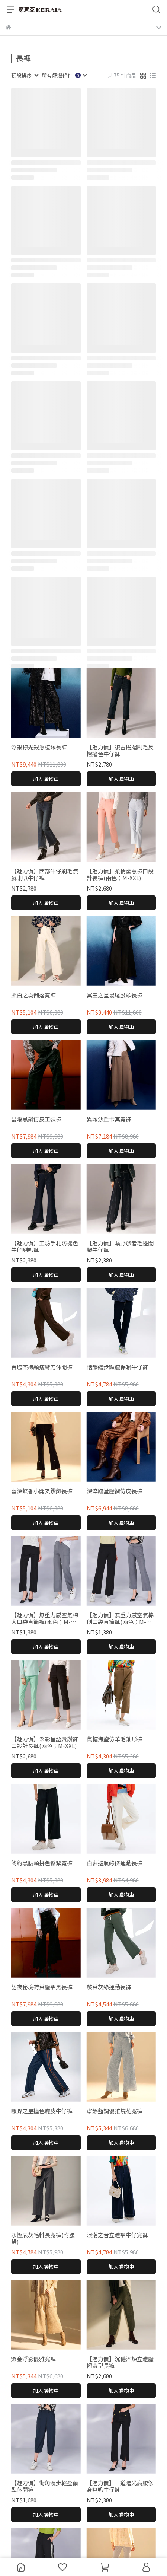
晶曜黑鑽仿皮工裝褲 (36, 1119)
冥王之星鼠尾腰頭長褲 (114, 995)
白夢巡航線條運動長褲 (114, 1863)
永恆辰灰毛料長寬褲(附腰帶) (43, 2238)
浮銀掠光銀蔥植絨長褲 (39, 747)
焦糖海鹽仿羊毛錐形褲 (114, 1739)
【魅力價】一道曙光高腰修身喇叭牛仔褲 (120, 2486)
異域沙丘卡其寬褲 (109, 1119)
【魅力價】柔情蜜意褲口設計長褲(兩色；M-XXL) (120, 874)
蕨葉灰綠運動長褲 (109, 1987)
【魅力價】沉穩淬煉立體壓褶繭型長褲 (120, 2362)
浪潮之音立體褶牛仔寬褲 (117, 2235)
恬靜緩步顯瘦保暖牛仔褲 (117, 1367)
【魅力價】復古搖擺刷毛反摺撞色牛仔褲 (120, 750)
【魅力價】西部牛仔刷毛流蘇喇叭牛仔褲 (44, 874)
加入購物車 (46, 779)
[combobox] (24, 75)
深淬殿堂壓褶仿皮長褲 (114, 1491)
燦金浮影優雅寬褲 (33, 2359)
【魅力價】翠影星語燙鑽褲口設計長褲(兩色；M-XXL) (44, 1742)
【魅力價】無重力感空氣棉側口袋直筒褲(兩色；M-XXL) (120, 1618)
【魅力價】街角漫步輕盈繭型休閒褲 (44, 2486)
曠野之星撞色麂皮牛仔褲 (42, 2111)
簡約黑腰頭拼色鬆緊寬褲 (42, 1863)
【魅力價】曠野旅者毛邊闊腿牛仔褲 (120, 1246)
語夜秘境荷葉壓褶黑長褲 (42, 1987)
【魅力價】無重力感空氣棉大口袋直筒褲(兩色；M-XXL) (44, 1618)
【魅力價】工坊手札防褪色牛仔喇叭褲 (44, 1246)
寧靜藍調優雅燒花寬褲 (114, 2111)
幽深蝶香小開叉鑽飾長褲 (42, 1491)
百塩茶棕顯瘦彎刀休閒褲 (42, 1367)
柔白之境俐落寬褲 (33, 995)
